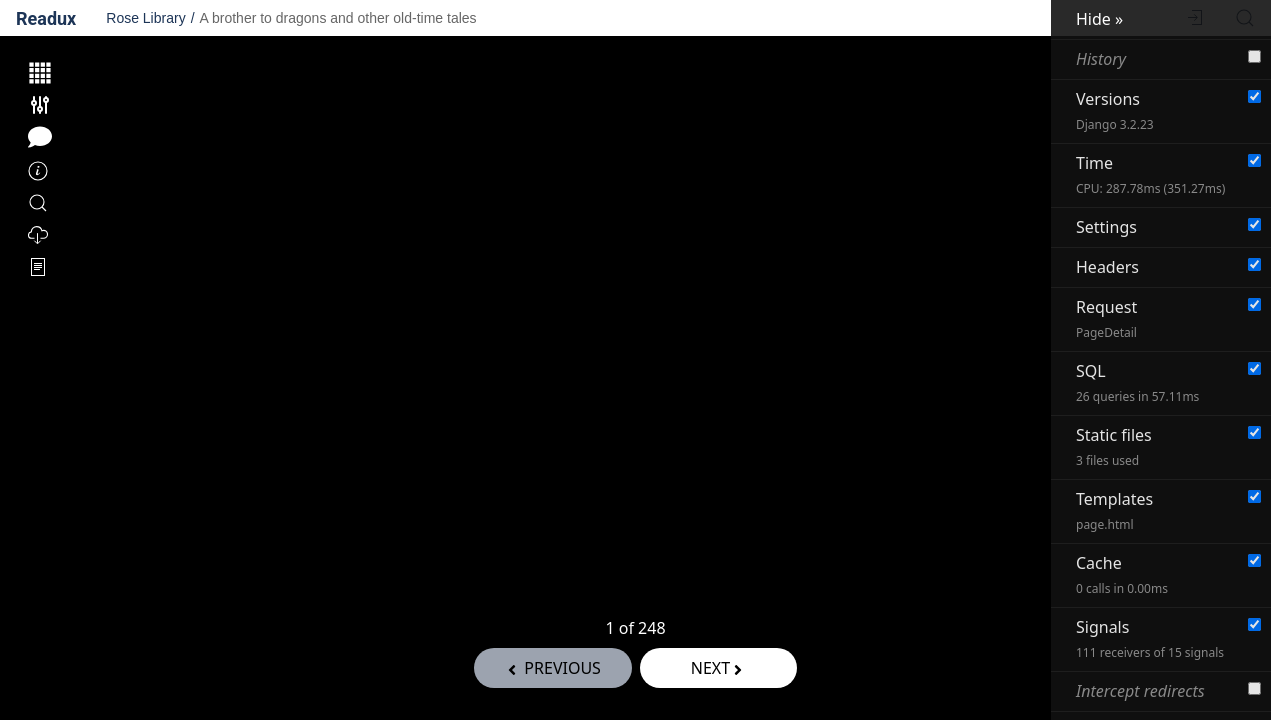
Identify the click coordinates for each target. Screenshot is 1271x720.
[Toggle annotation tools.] (40, 137)
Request (1106, 318)
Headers (1107, 267)
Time (1150, 174)
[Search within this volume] (38, 204)
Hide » (1099, 19)
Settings (1106, 227)
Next (718, 668)
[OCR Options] (38, 268)
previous (552, 668)
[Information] (38, 172)
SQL (1137, 382)
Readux (46, 18)
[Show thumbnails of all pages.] (40, 73)
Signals (1150, 638)
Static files (1114, 446)
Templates (1114, 510)
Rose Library (145, 18)
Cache (1122, 574)
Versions (1115, 110)
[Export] (38, 236)
